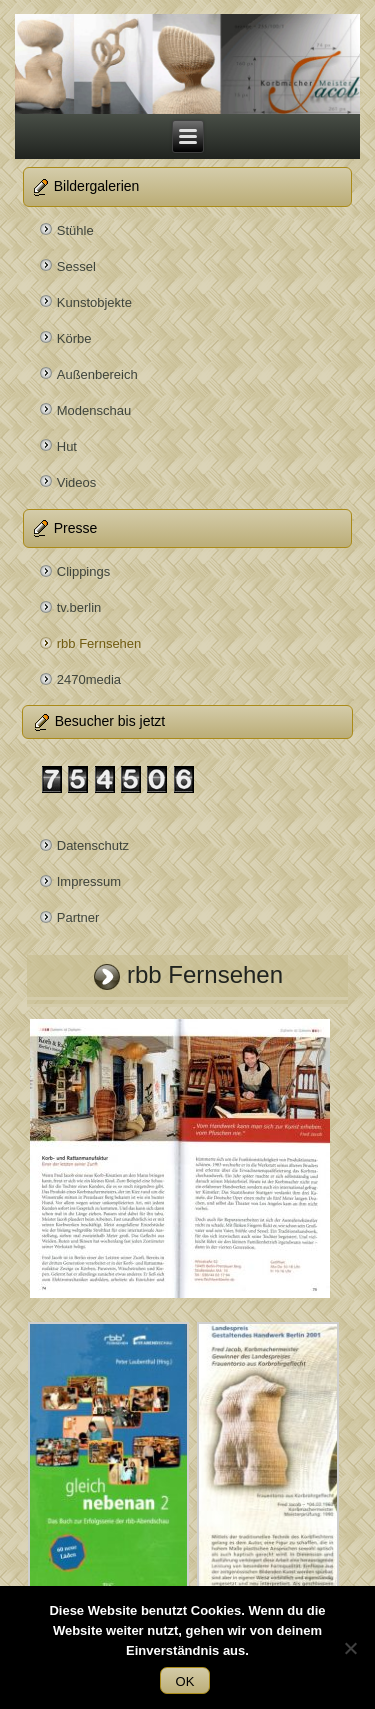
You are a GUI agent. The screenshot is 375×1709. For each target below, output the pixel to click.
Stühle (75, 230)
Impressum (89, 881)
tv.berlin (79, 607)
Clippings (83, 571)
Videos (77, 482)
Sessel (76, 266)
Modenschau (94, 410)
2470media (89, 679)
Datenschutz (93, 845)
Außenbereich (97, 374)
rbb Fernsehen (99, 643)
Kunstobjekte (94, 302)
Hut (67, 446)
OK (185, 1681)
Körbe (74, 338)
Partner (78, 917)
